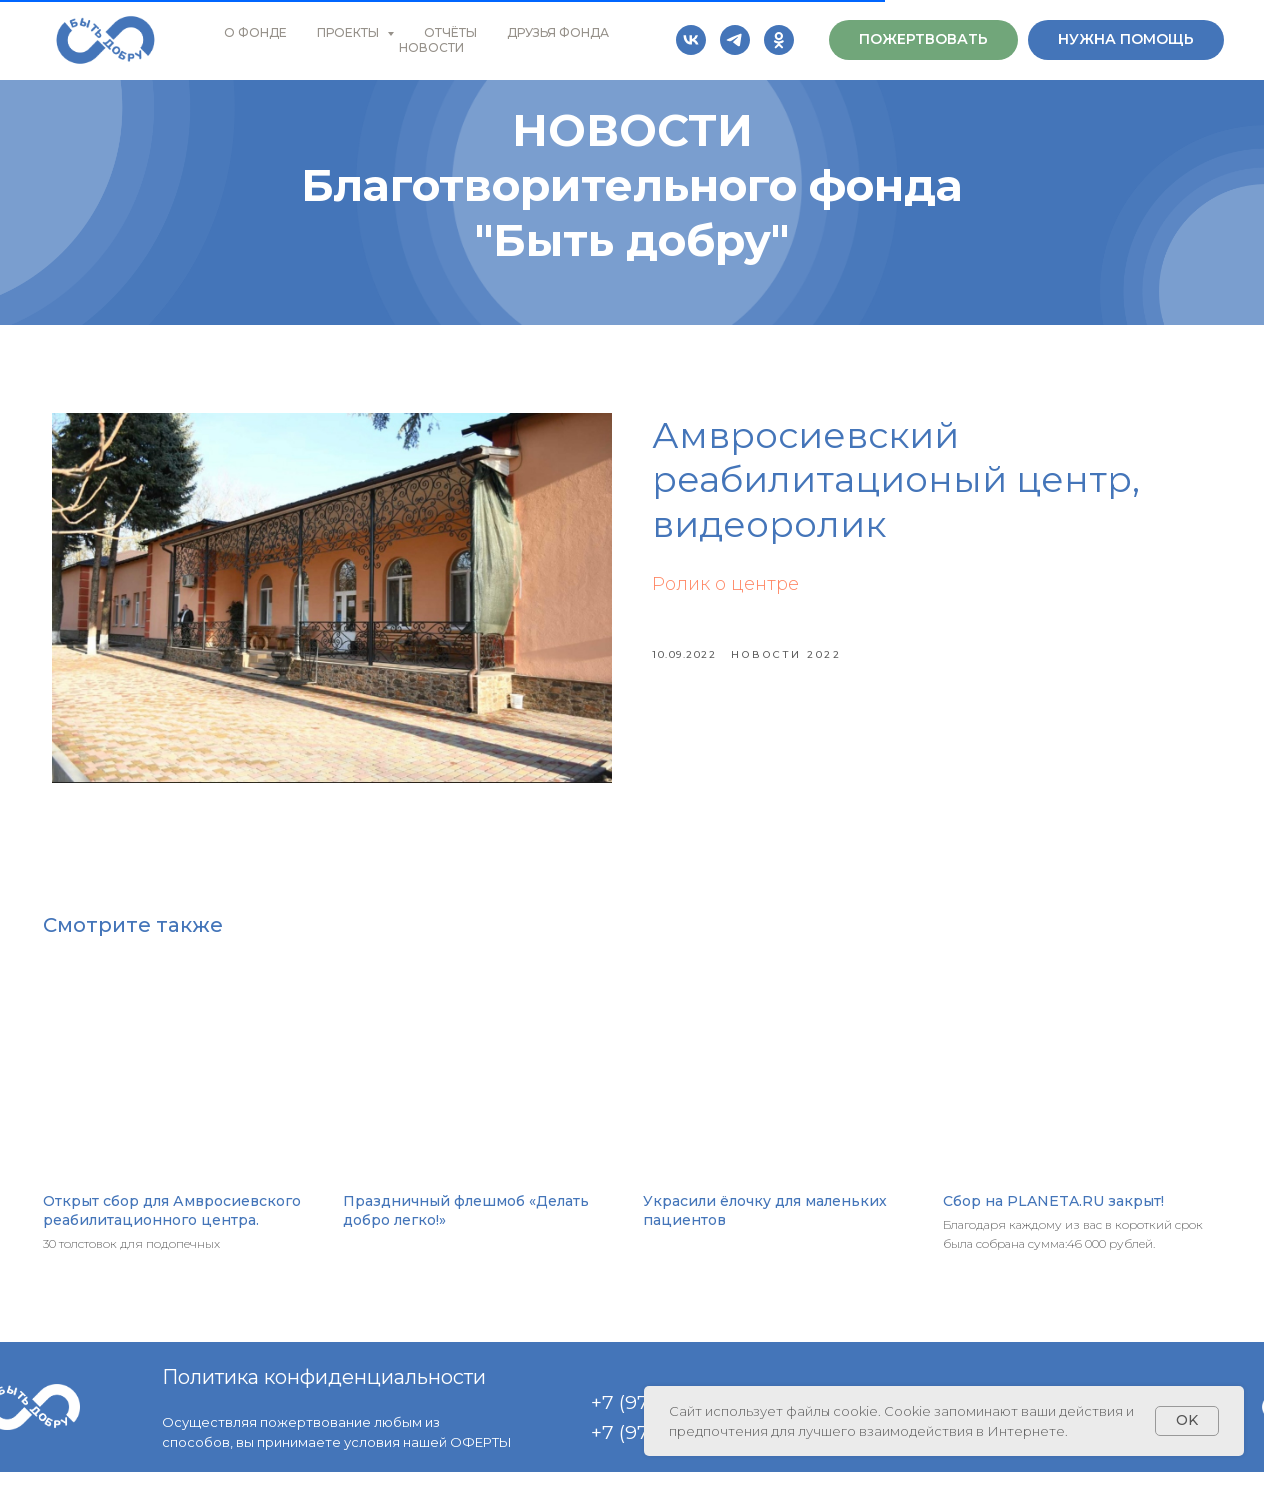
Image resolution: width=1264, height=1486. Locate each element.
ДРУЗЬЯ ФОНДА (558, 32)
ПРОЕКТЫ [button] (349, 32)
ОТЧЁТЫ (450, 32)
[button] (923, 40)
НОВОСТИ (431, 47)
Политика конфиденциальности (324, 1391)
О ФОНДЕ (255, 32)
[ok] (779, 40)
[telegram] (735, 40)
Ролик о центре (725, 591)
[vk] (691, 40)
